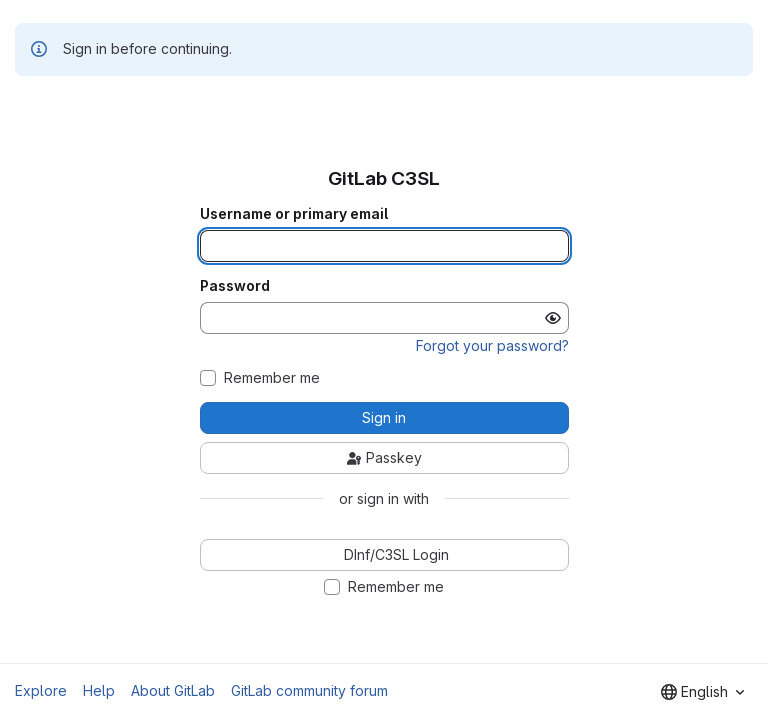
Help (99, 690)
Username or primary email (294, 214)
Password (235, 286)
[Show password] (553, 318)
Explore (41, 690)
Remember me (272, 378)
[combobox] (702, 692)
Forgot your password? (492, 345)
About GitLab (173, 690)
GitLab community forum (309, 690)
